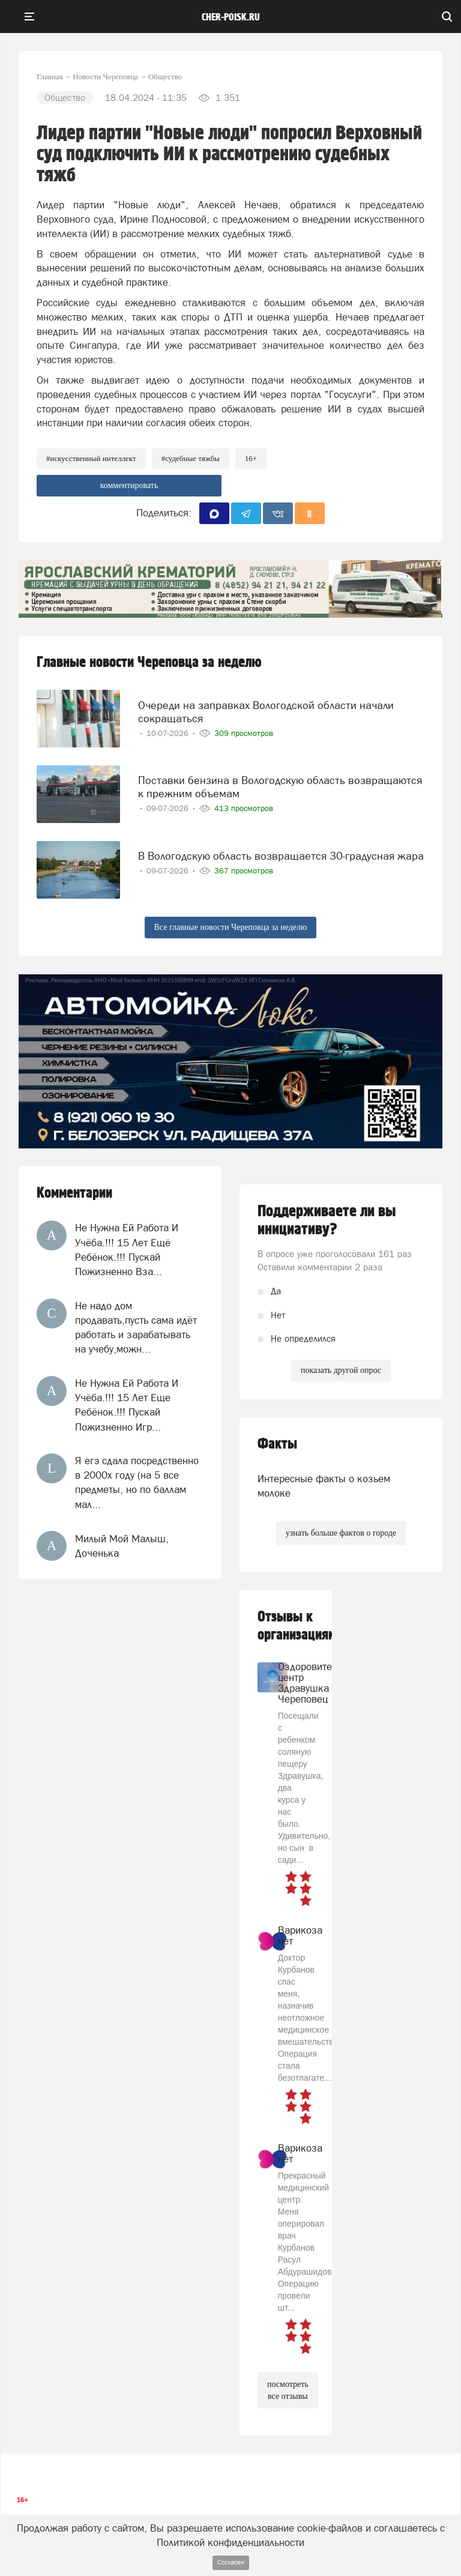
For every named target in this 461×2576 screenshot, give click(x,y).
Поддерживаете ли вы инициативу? (327, 1220)
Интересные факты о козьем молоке (324, 1486)
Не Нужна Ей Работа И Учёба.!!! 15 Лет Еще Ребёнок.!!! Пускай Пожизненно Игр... (126, 1405)
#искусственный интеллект (91, 458)
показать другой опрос (341, 1370)
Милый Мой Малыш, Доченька (122, 1546)
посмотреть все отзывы (288, 2390)
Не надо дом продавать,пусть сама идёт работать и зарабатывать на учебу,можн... (136, 1328)
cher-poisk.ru (231, 17)
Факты (277, 1444)
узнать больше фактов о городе (341, 1532)
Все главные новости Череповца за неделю (230, 927)
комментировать (129, 485)
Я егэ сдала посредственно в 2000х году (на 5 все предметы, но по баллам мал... (137, 1482)
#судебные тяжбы (190, 458)
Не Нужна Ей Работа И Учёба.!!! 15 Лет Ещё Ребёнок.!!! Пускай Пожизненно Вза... (126, 1249)
